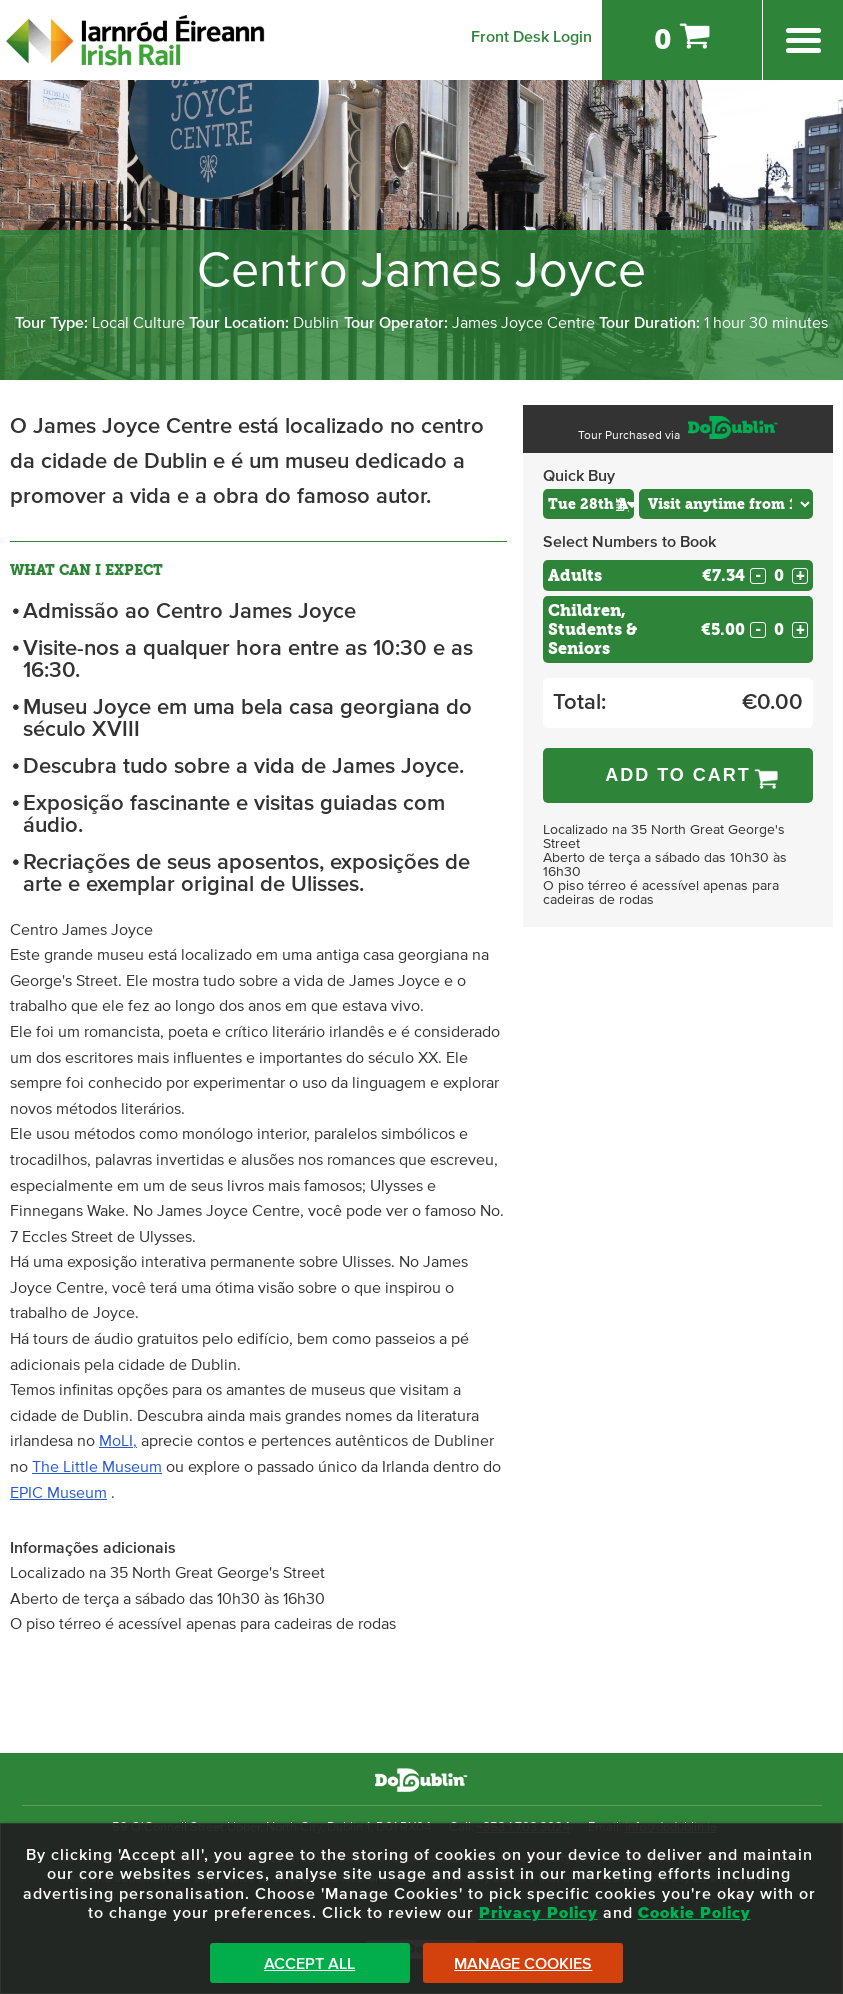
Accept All (309, 1964)
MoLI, (118, 1441)
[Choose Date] (588, 504)
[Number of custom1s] (779, 629)
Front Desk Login (531, 37)
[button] (625, 503)
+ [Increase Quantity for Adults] (800, 576)
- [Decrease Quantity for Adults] (758, 576)
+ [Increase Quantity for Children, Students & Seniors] (800, 630)
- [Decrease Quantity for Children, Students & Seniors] (758, 630)
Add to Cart (678, 775)
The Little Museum (97, 1467)
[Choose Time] (726, 504)
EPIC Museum (58, 1493)
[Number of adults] (779, 575)
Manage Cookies (523, 1964)
